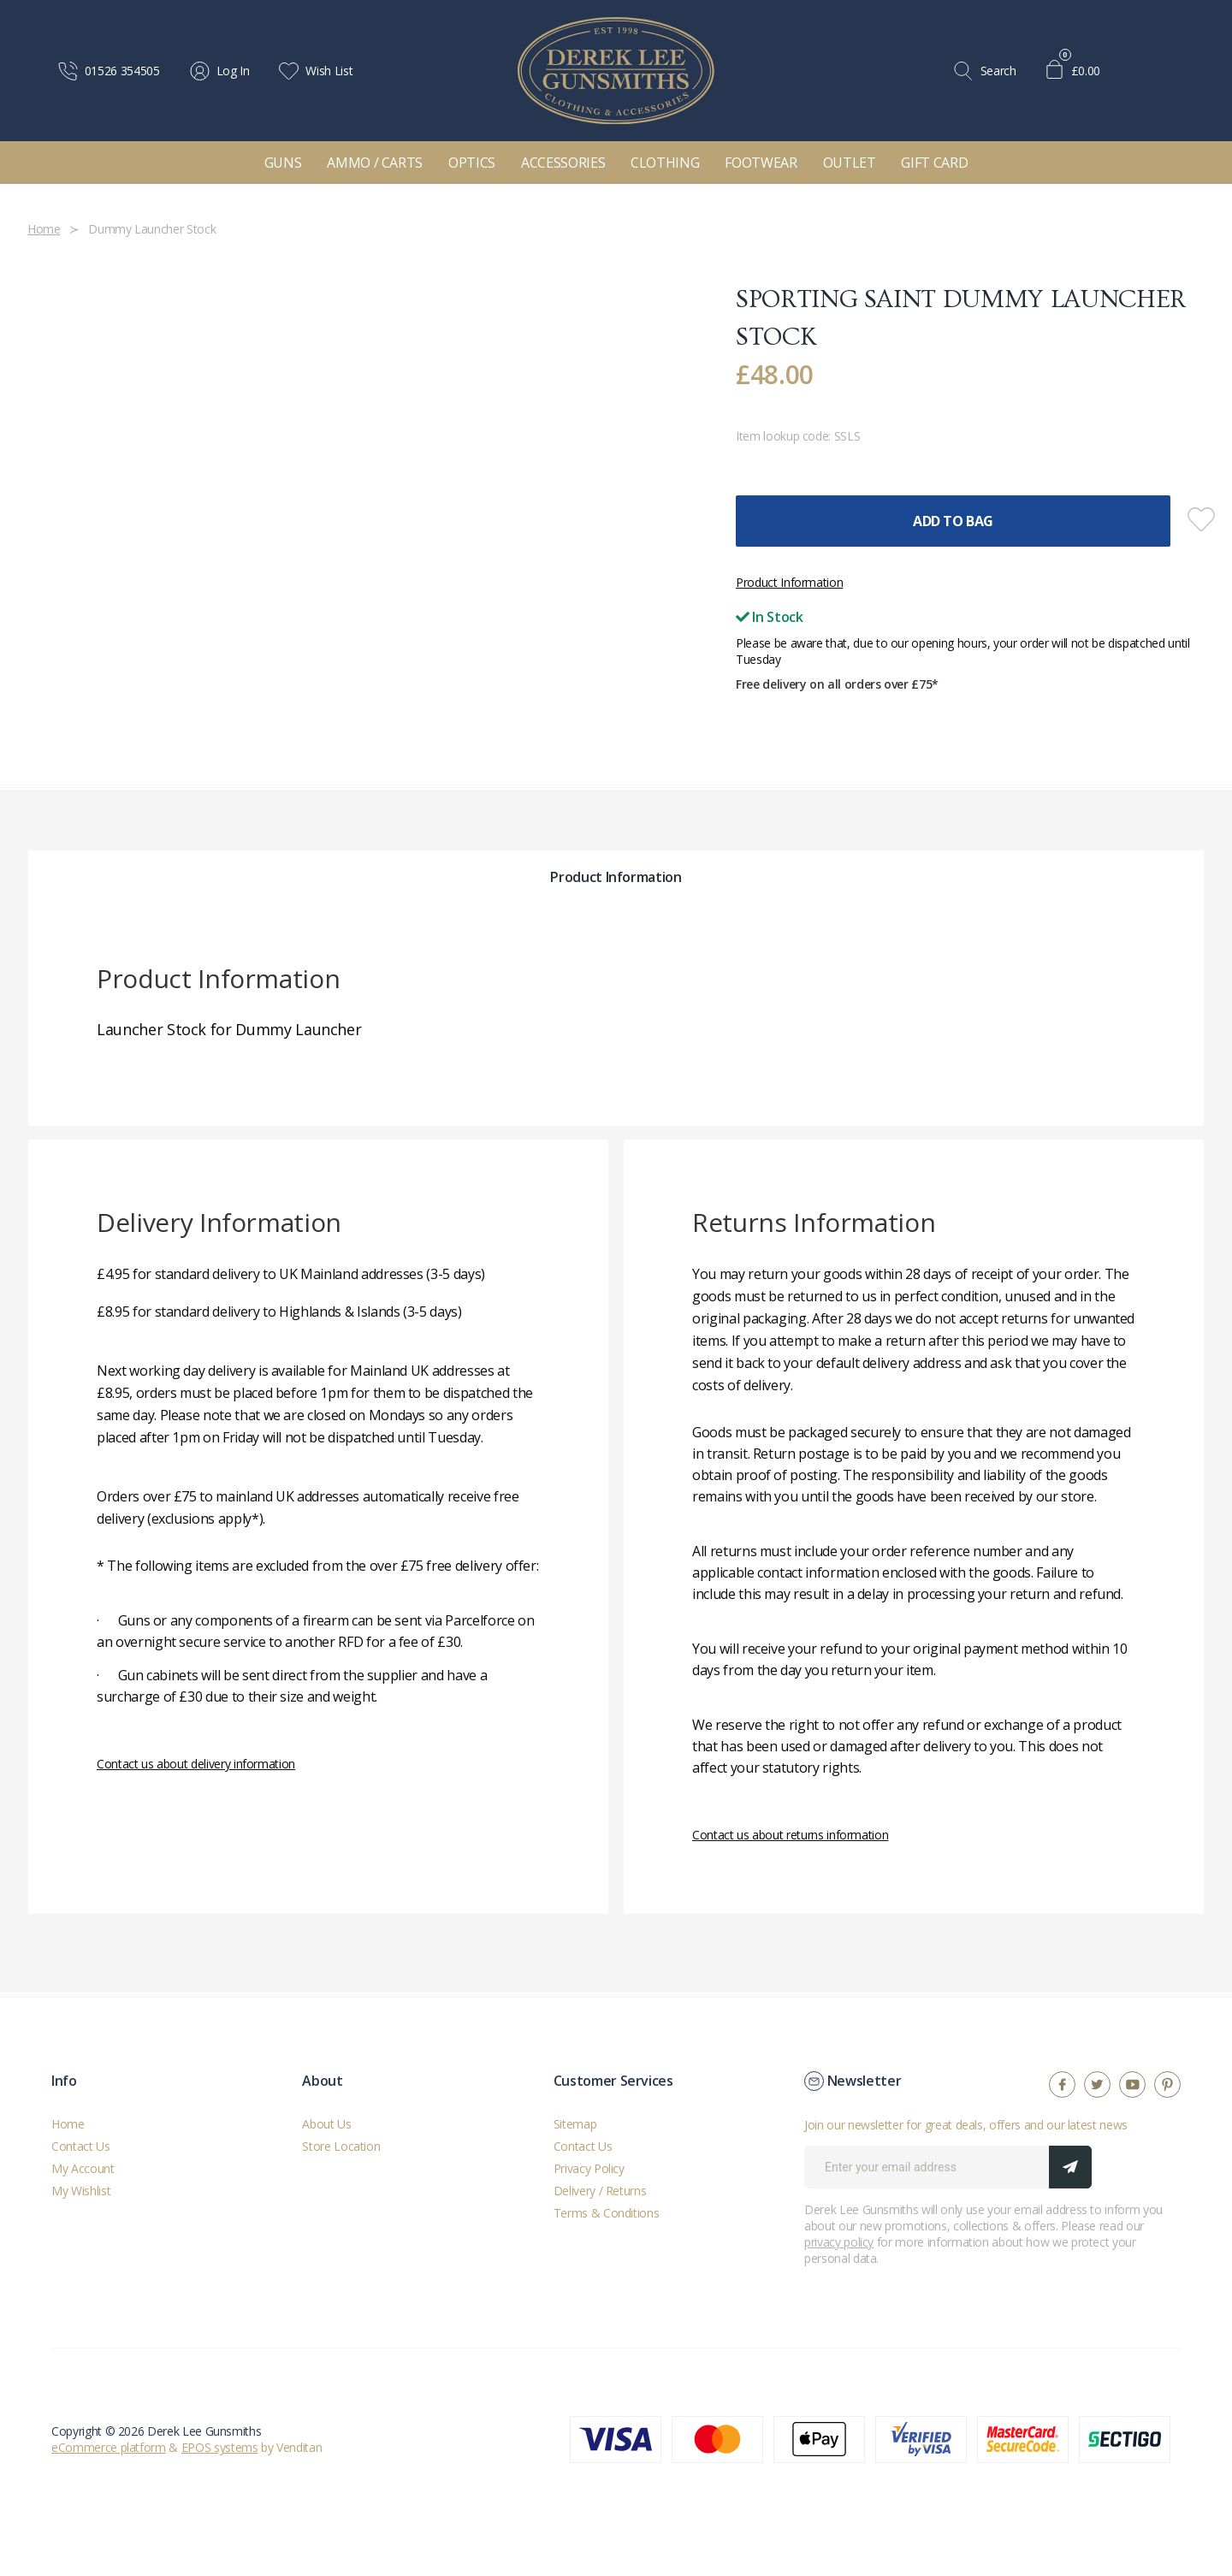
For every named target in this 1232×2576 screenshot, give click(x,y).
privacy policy (839, 2242)
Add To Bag (953, 521)
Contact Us (80, 2146)
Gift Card (934, 162)
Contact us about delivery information (196, 1764)
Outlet (849, 162)
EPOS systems (219, 2447)
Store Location (341, 2146)
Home (68, 2124)
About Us (326, 2124)
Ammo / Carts (375, 162)
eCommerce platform (108, 2447)
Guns (283, 162)
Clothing (665, 162)
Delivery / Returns (600, 2190)
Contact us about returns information (790, 1835)
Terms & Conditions (607, 2213)
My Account (83, 2168)
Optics (471, 162)
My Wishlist (80, 2190)
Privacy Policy (589, 2168)
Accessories (563, 162)
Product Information (789, 582)
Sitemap (575, 2124)
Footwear (761, 162)
